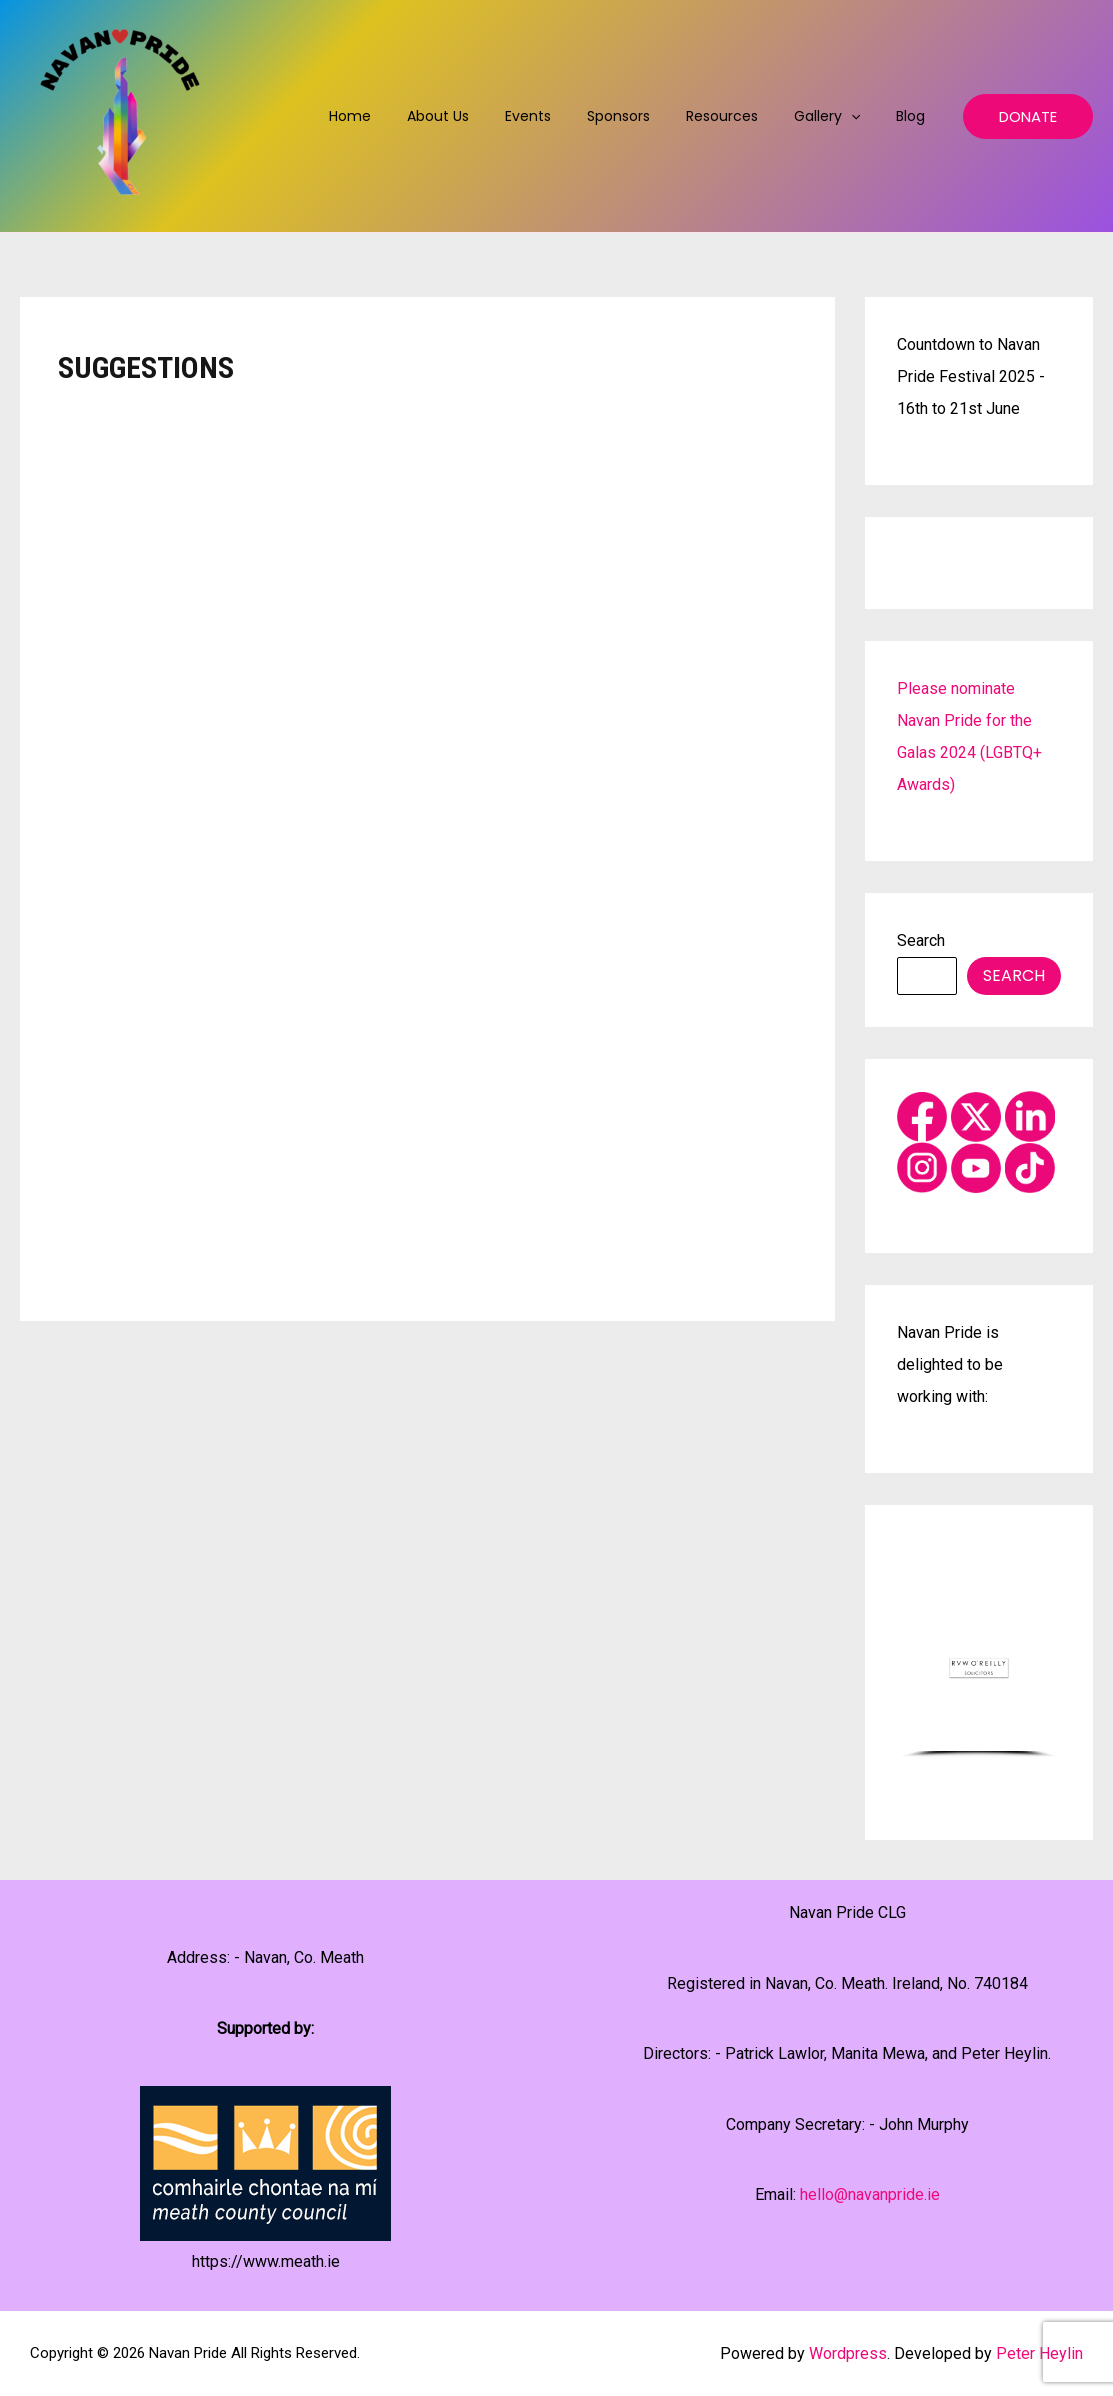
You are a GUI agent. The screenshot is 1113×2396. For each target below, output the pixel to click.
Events (564, 116)
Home (402, 116)
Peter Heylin (1039, 2353)
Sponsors (646, 116)
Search (921, 940)
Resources (742, 116)
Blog (914, 116)
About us (482, 116)
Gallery (839, 116)
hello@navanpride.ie (870, 2194)
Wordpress (848, 2353)
